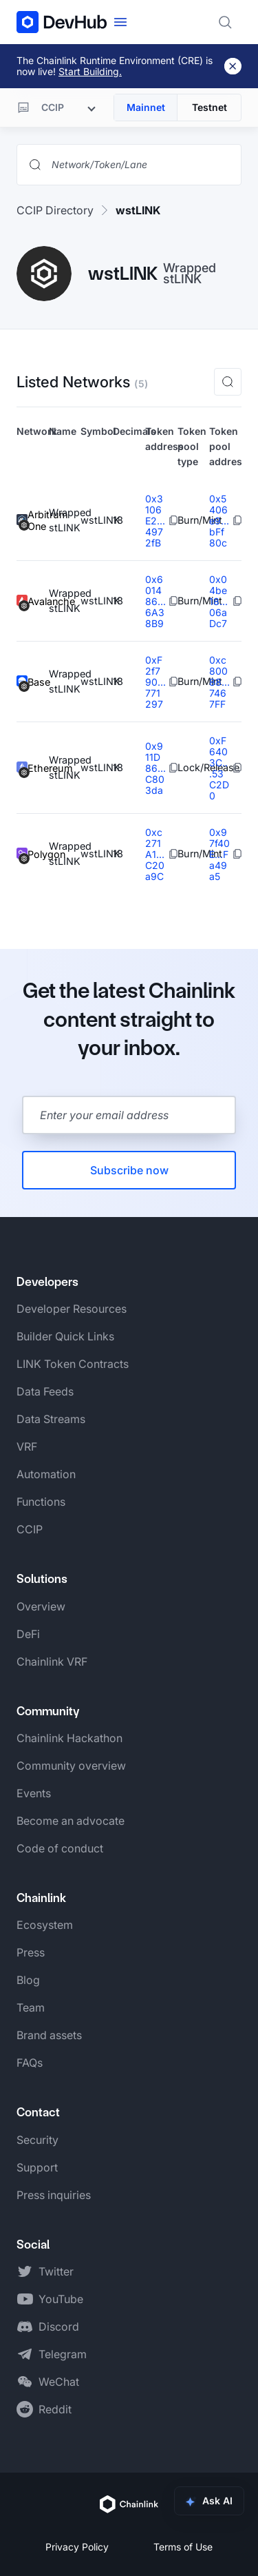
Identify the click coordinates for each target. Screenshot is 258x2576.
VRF (27, 1446)
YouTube (61, 2299)
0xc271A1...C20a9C (154, 854)
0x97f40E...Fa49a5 (219, 854)
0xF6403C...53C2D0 (219, 768)
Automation (46, 1474)
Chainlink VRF (52, 1661)
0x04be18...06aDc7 (218, 601)
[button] (227, 382)
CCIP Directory (55, 210)
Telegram (63, 2354)
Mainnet (146, 107)
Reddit (55, 2409)
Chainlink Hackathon (69, 1738)
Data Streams (51, 1419)
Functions (41, 1502)
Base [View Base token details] (33, 682)
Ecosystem (45, 1925)
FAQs (30, 2062)
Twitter (56, 2271)
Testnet (209, 107)
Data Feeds (45, 1391)
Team (31, 2007)
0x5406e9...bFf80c (219, 521)
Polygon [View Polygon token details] (33, 854)
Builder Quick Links (65, 1336)
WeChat (59, 2382)
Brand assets (49, 2035)
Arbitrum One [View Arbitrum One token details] (33, 521)
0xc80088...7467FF (219, 682)
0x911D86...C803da (155, 768)
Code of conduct (60, 1848)
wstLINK (138, 210)
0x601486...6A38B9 (155, 601)
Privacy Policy (77, 2547)
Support (37, 2167)
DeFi (28, 1634)
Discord (59, 2326)
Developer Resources (72, 1309)
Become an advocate (71, 1821)
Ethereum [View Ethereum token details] (33, 768)
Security (37, 2140)
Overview (41, 1606)
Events (34, 1793)
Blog (28, 1980)
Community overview (71, 1765)
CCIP (30, 1529)
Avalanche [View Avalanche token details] (33, 601)
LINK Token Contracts (73, 1364)
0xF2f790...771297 (155, 682)
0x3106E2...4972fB (155, 521)
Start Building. (90, 71)
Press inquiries (54, 2195)
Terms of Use (183, 2547)
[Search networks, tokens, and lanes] (140, 164)
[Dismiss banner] (232, 66)
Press (31, 1952)
